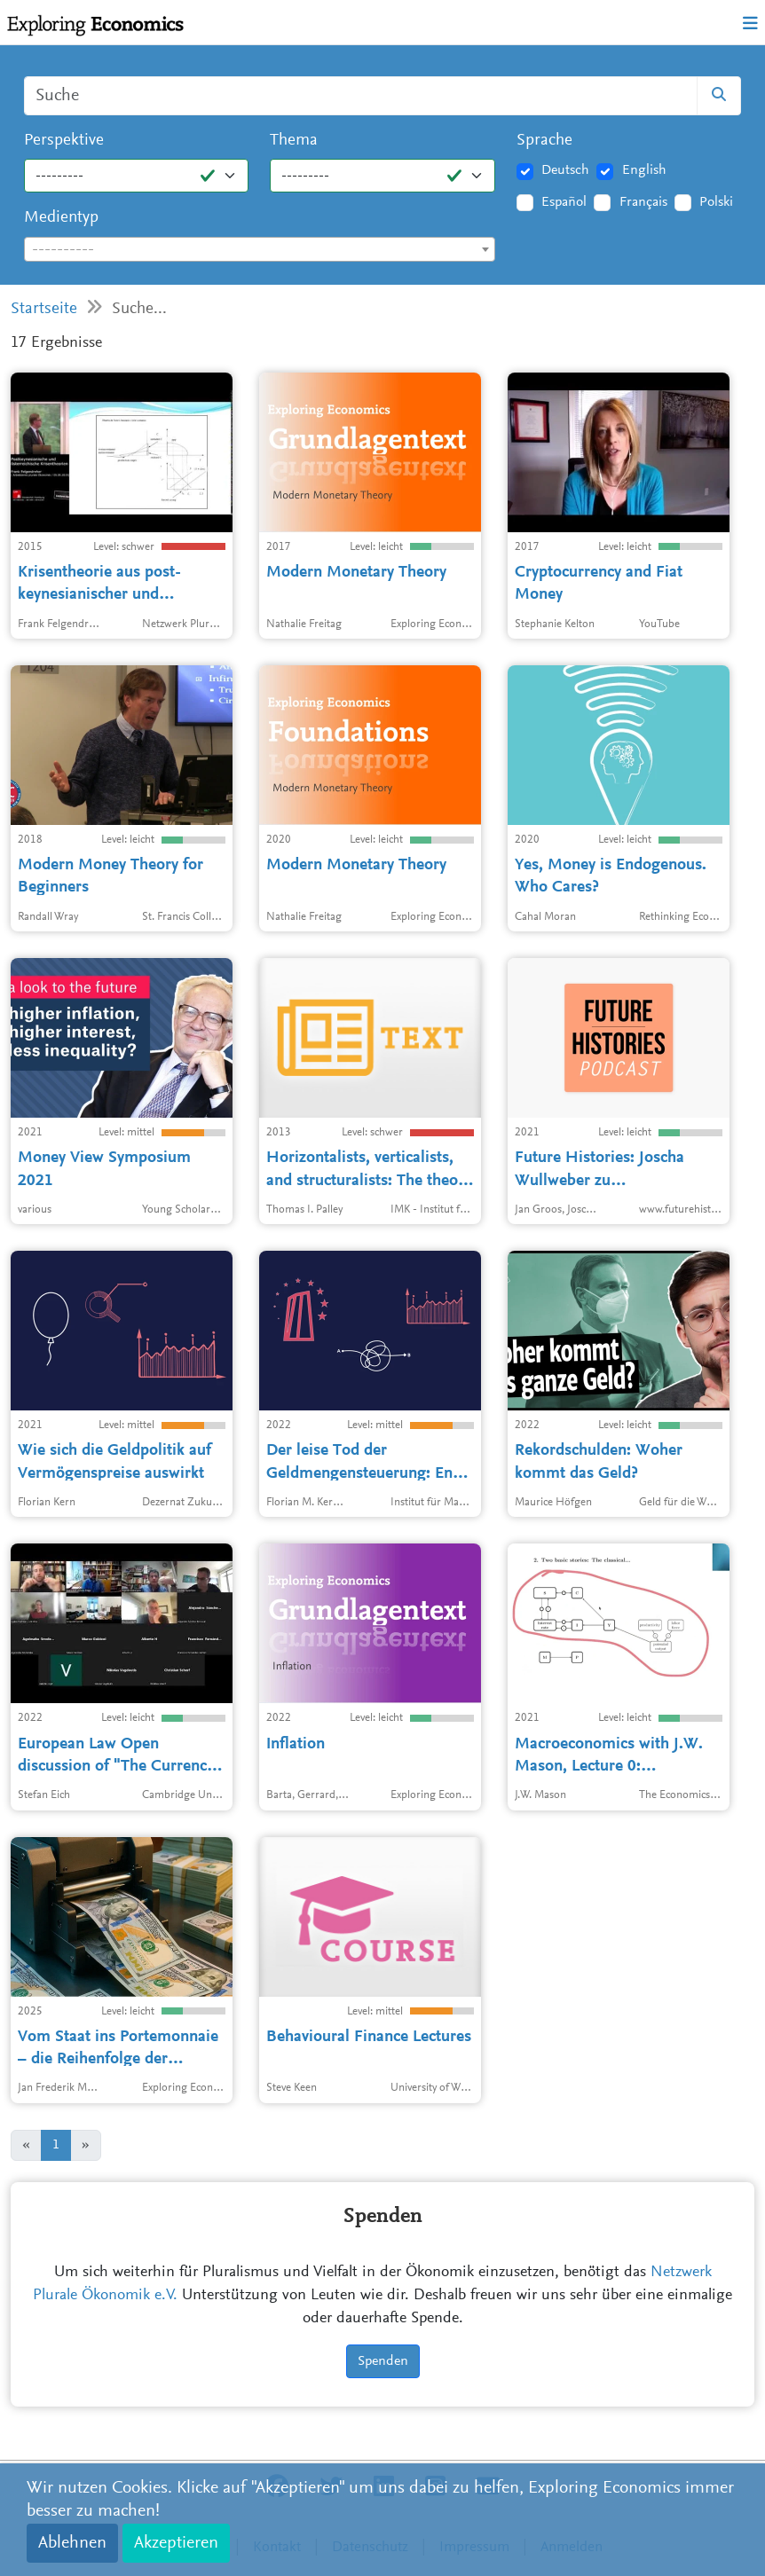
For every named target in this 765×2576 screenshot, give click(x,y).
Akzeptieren (176, 2543)
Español (564, 202)
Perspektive (64, 140)
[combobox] (259, 249)
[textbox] (259, 250)
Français (643, 202)
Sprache (544, 140)
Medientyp (61, 217)
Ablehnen (72, 2543)
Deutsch (565, 170)
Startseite (44, 309)
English (644, 170)
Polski (716, 202)
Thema (294, 140)
